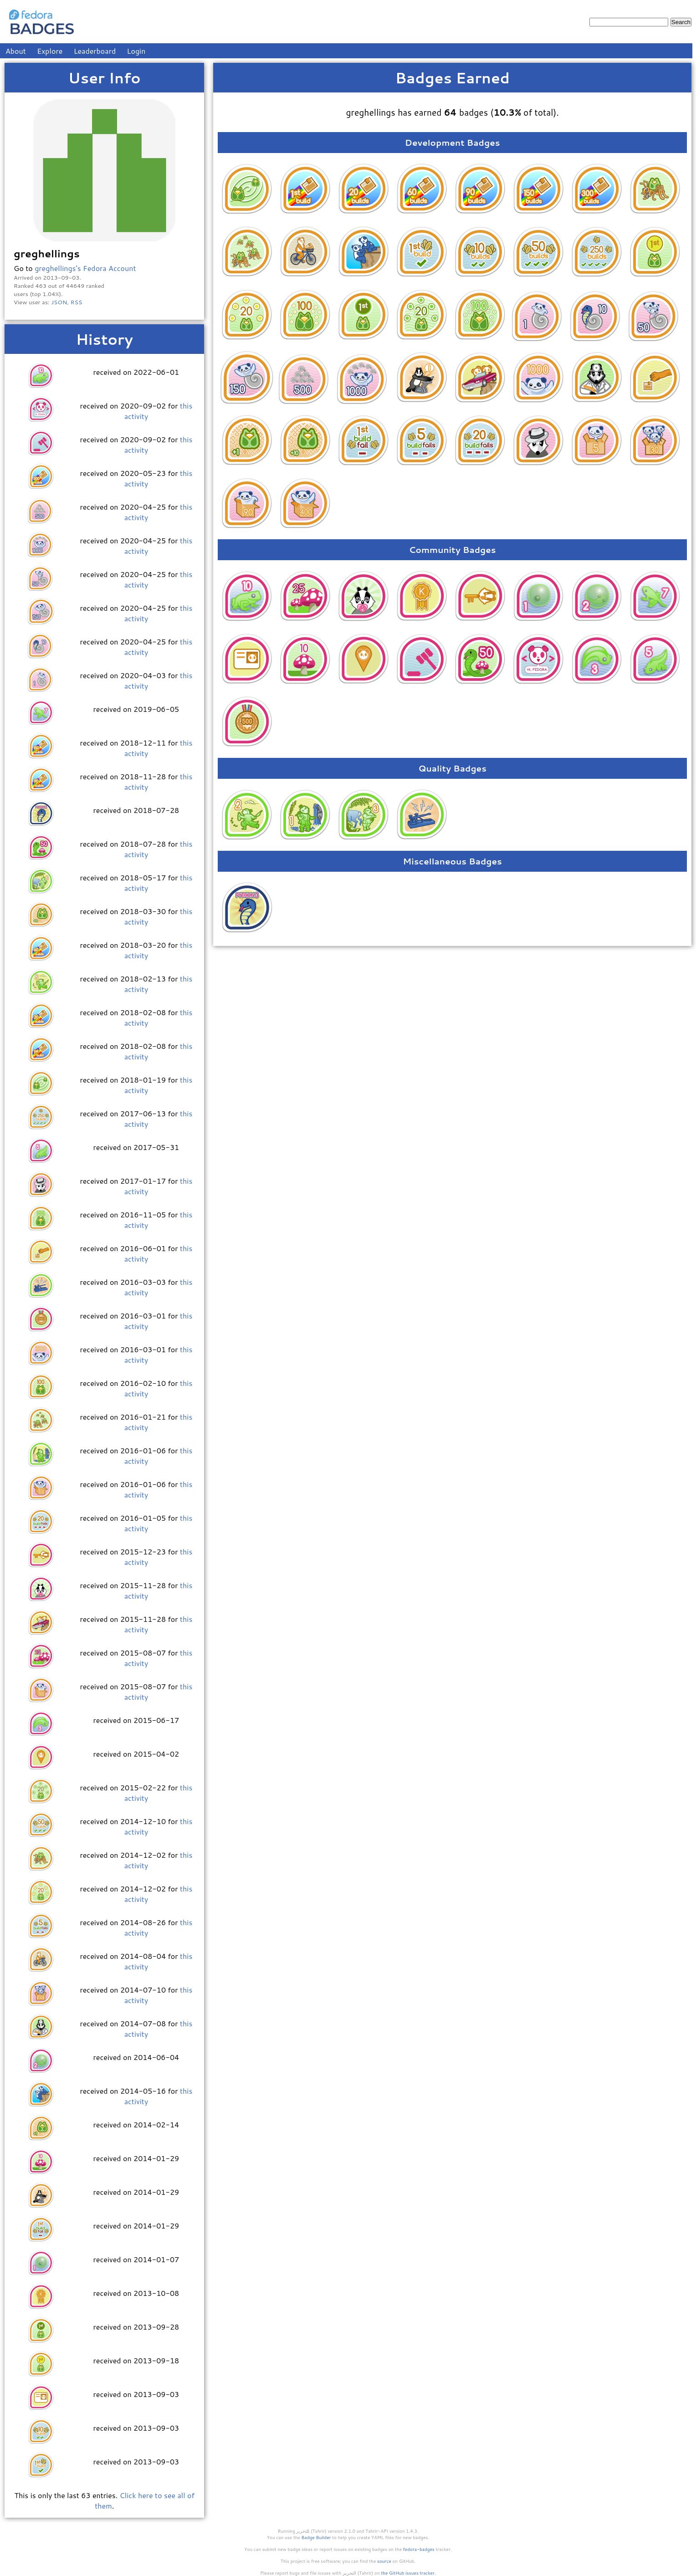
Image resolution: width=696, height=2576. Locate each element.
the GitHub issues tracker (408, 2573)
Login (136, 51)
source (384, 2561)
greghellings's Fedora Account (85, 268)
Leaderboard (95, 51)
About (15, 51)
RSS (76, 302)
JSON (59, 302)
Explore (49, 51)
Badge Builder (316, 2537)
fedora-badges (419, 2549)
